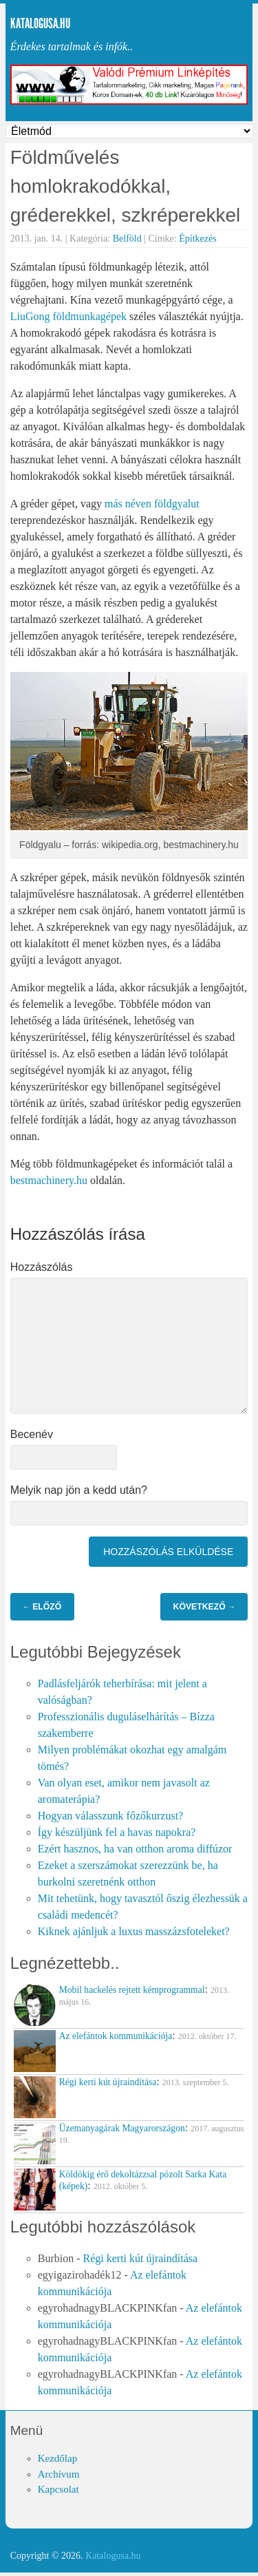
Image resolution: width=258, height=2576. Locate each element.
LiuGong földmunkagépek (68, 316)
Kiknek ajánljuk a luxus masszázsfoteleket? (134, 1931)
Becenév (31, 1434)
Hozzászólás (41, 1267)
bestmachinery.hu (48, 1180)
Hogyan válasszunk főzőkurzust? (111, 1816)
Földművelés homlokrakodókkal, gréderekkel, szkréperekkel (125, 186)
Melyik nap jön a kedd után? (78, 1490)
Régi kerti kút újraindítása (140, 2258)
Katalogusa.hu (40, 23)
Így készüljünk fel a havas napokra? (117, 1832)
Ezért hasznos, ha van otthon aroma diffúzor (135, 1849)
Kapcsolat (58, 2489)
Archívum (59, 2474)
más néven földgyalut (152, 503)
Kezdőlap (57, 2458)
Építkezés (197, 238)
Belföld (127, 238)
